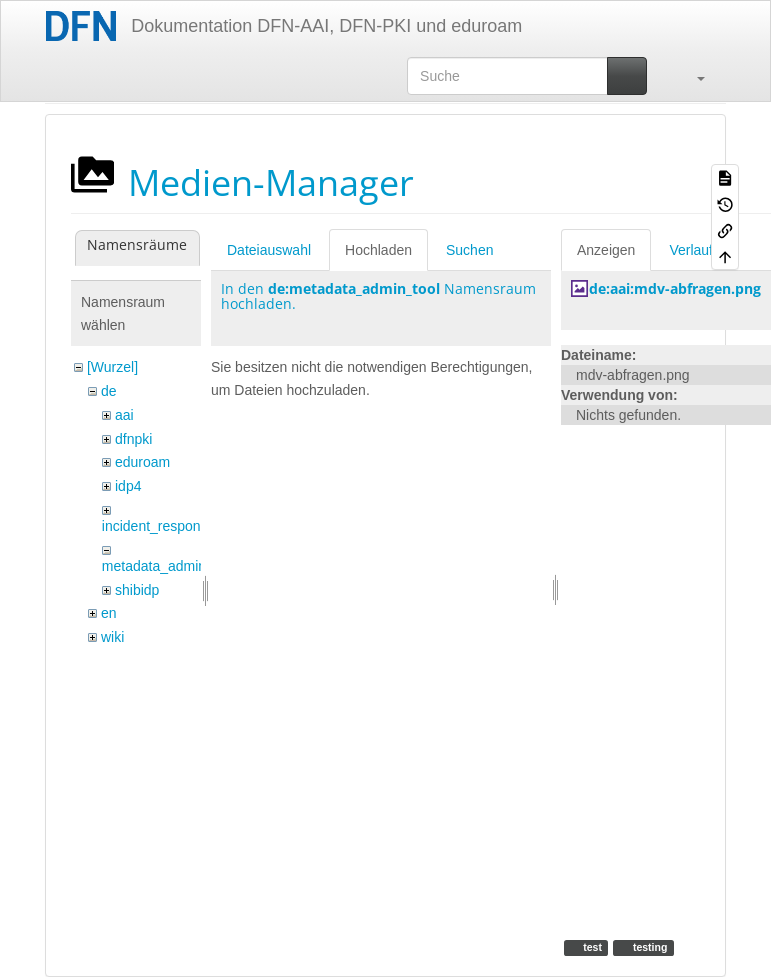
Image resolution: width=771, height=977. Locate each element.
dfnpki (133, 439)
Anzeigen (606, 250)
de (109, 391)
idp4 (128, 486)
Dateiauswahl (269, 250)
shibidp (137, 590)
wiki (112, 637)
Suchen (469, 250)
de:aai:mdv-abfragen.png (675, 288)
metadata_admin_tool (169, 566)
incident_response (159, 526)
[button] (691, 76)
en (109, 613)
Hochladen (378, 250)
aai (124, 415)
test (591, 947)
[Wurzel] (112, 367)
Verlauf (691, 250)
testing (648, 947)
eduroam (142, 462)
